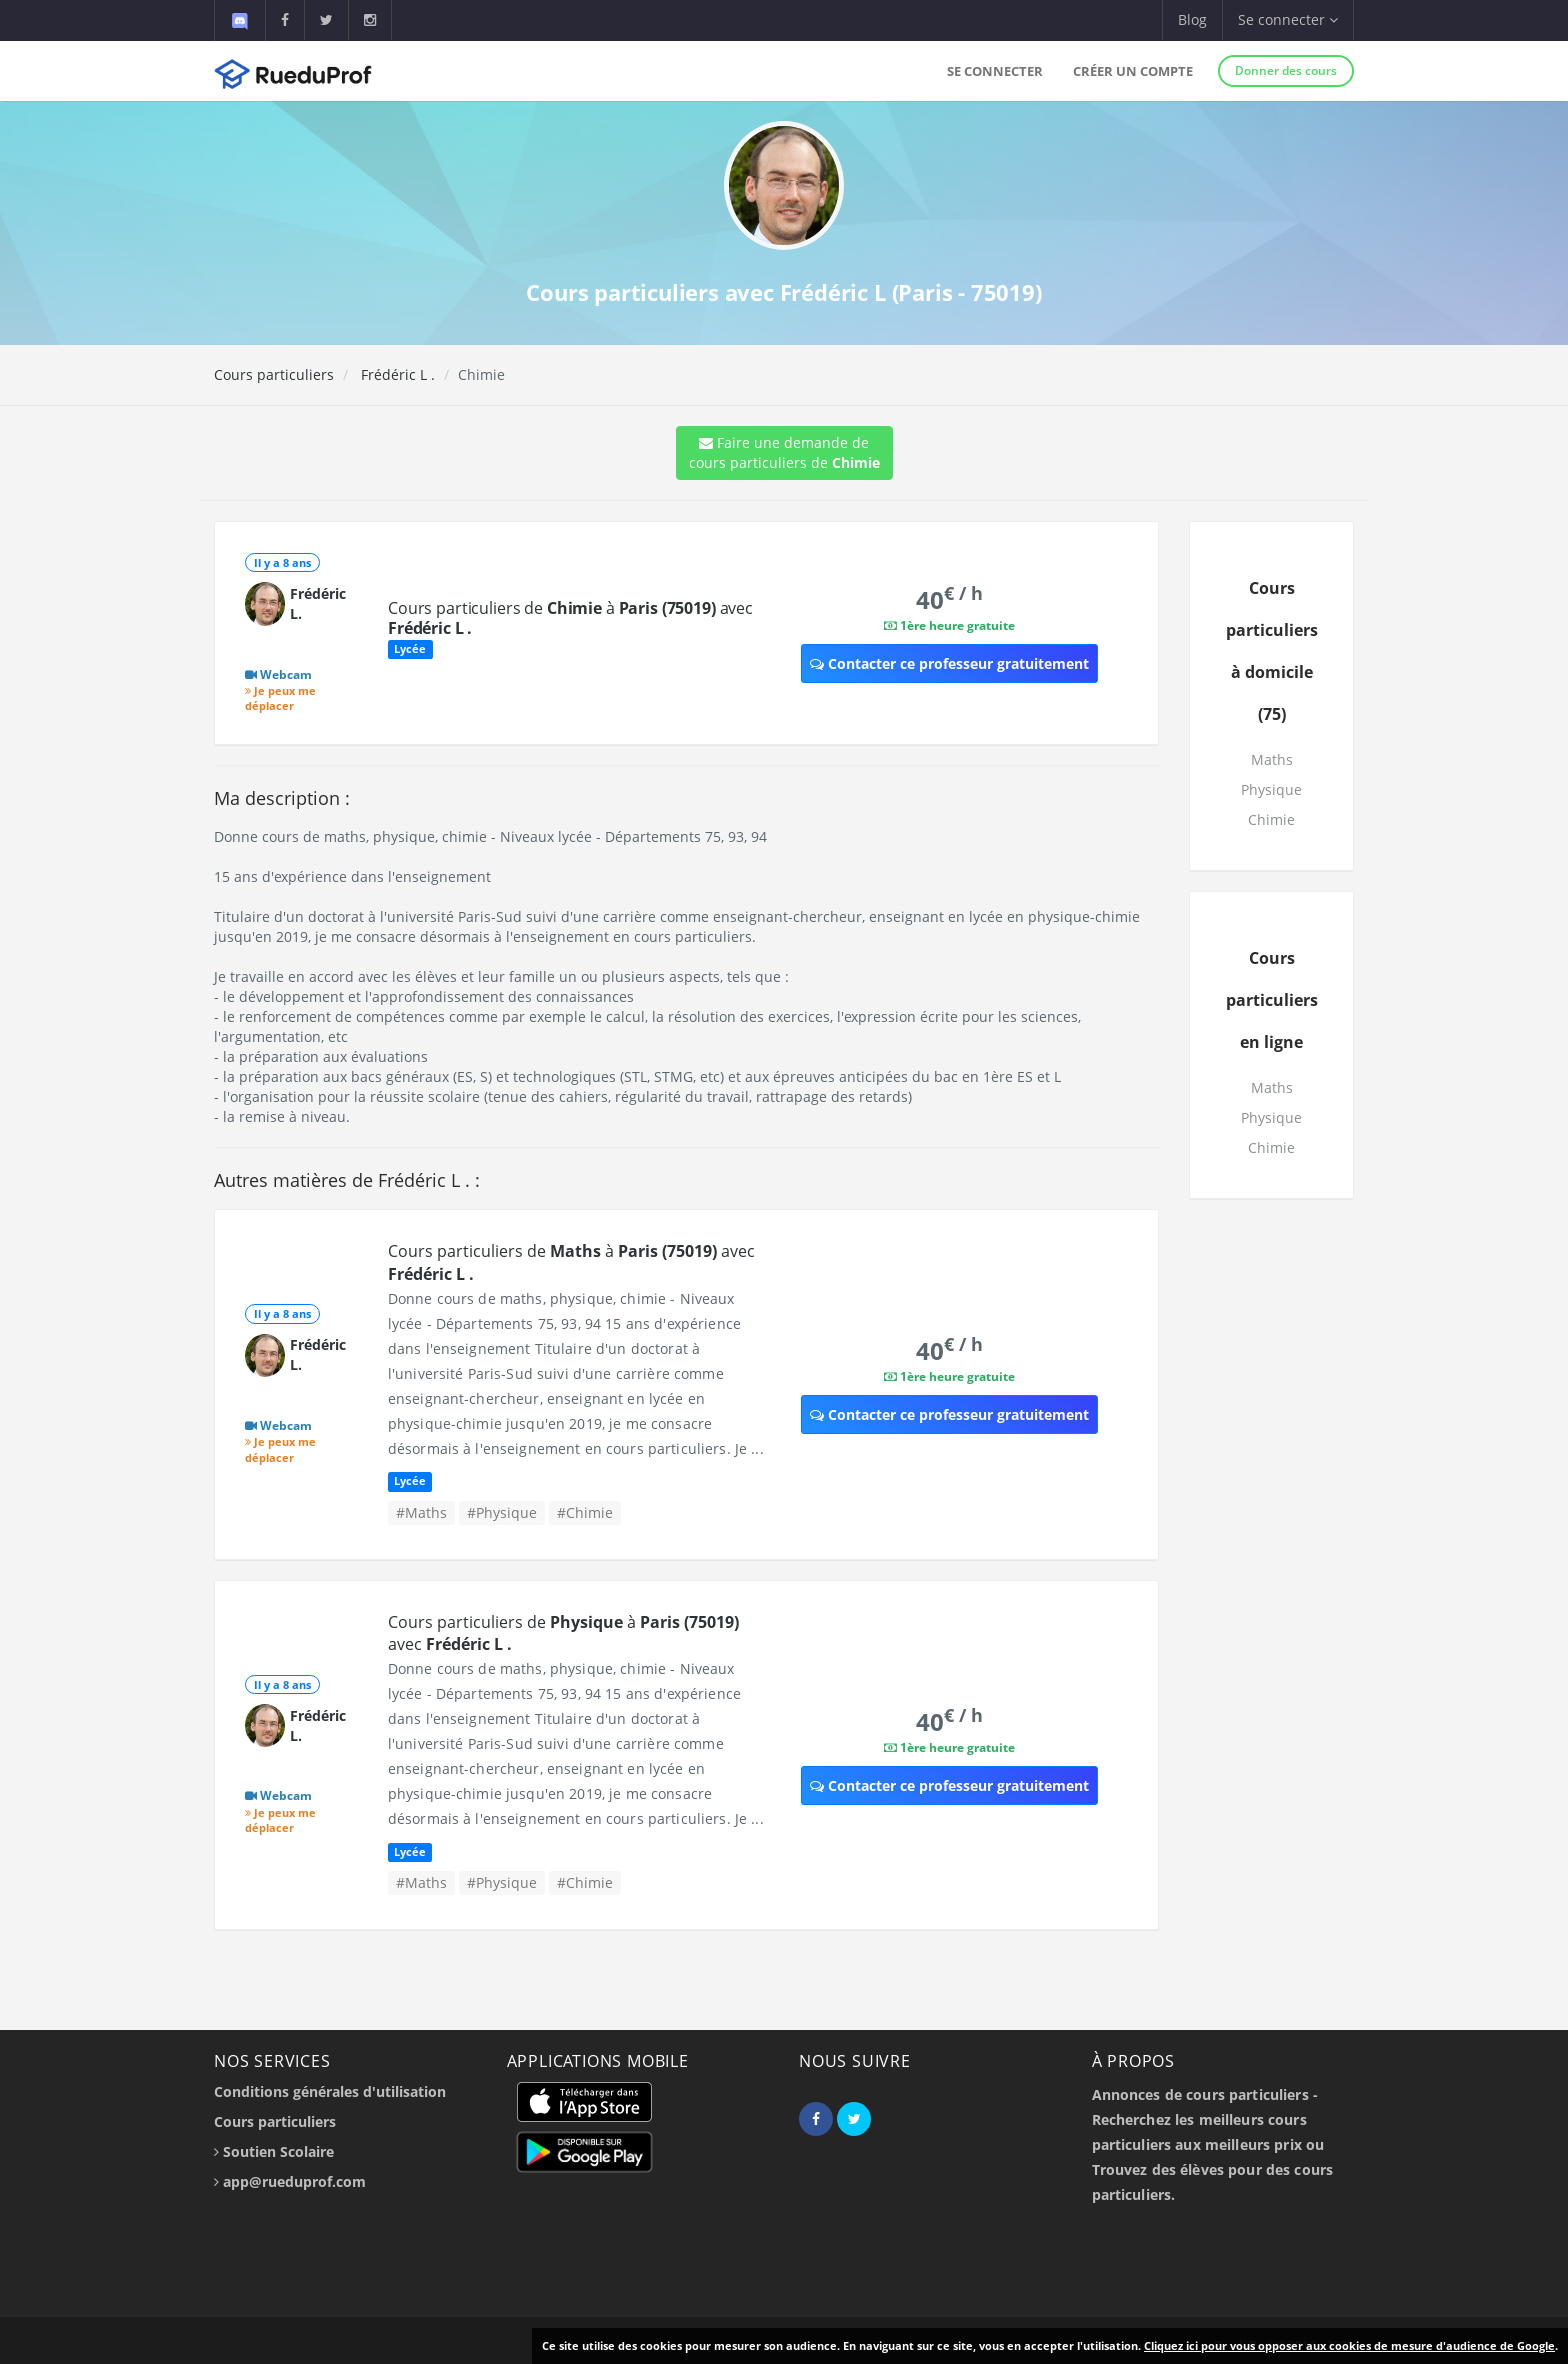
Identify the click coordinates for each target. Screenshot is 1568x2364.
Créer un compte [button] (1133, 71)
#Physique (502, 1512)
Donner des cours (1286, 70)
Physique (1271, 789)
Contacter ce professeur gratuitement (949, 663)
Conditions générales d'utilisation (330, 2091)
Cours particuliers (274, 374)
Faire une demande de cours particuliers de (784, 452)
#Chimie (585, 1512)
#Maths (421, 1512)
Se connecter (995, 71)
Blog (1192, 19)
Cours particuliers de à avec (570, 618)
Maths (1272, 759)
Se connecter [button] (1288, 19)
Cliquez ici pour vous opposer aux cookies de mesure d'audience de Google (1349, 2345)
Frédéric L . (396, 374)
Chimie (1271, 819)
